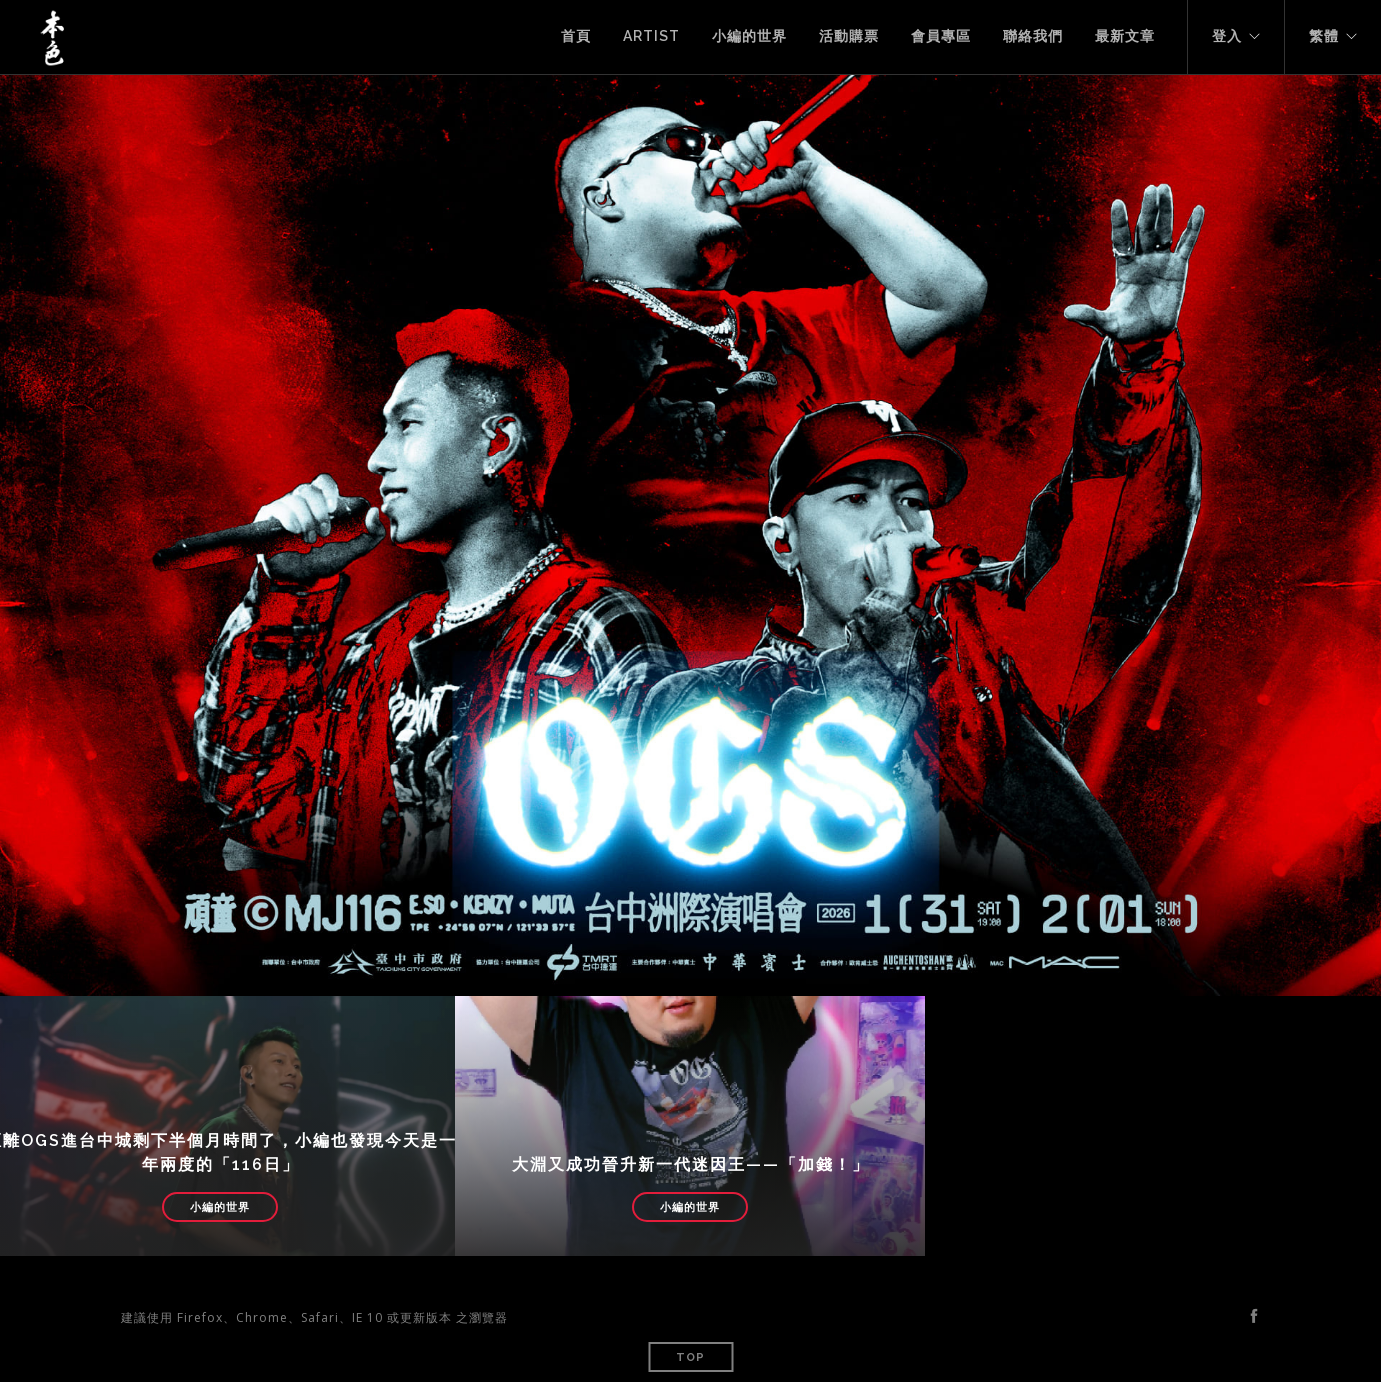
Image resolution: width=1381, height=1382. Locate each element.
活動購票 (849, 36)
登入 (1227, 36)
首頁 (576, 36)
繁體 (1324, 36)
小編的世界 (749, 36)
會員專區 (941, 36)
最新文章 (1125, 36)
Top (690, 1357)
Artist (651, 36)
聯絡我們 (1033, 36)
